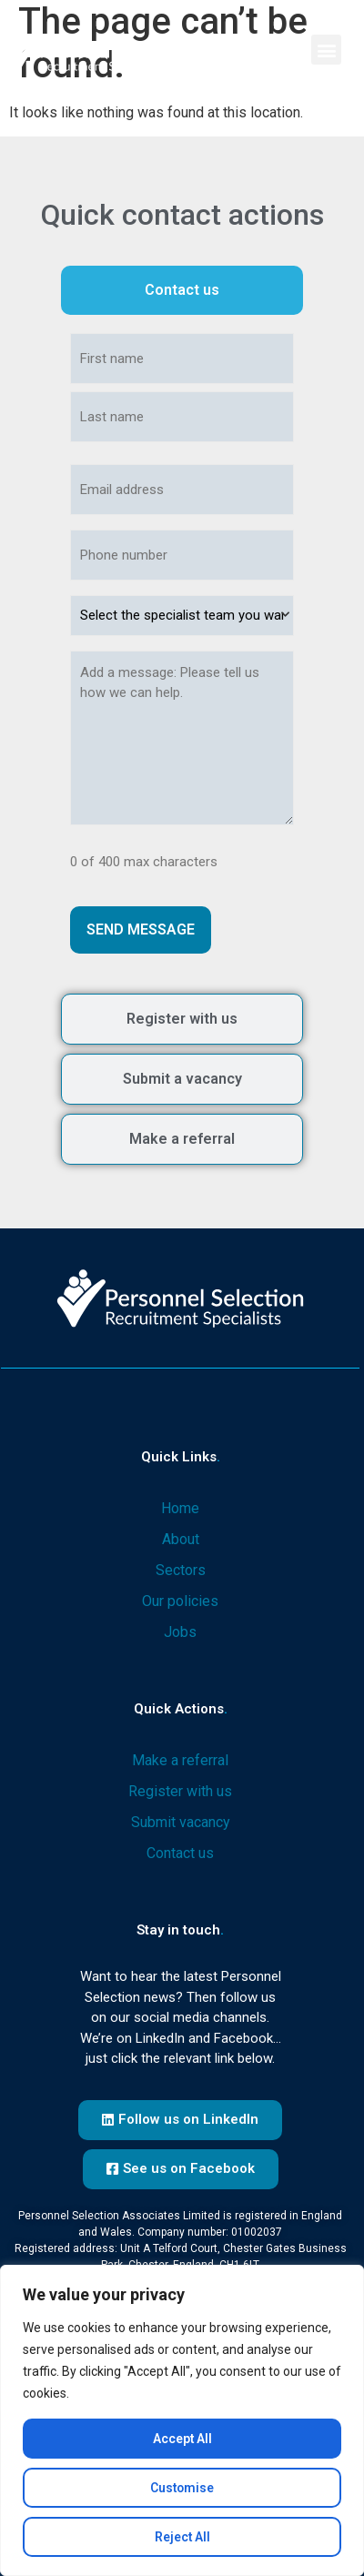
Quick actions (181, 1709)
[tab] (182, 290)
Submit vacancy (180, 1822)
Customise (182, 2487)
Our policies (180, 1601)
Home (180, 1508)
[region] (182, 2420)
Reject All (182, 2537)
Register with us (180, 1791)
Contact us (180, 1853)
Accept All (182, 2438)
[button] (326, 50)
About (180, 1539)
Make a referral (180, 1760)
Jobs (180, 1632)
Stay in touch (180, 1930)
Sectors (181, 1570)
